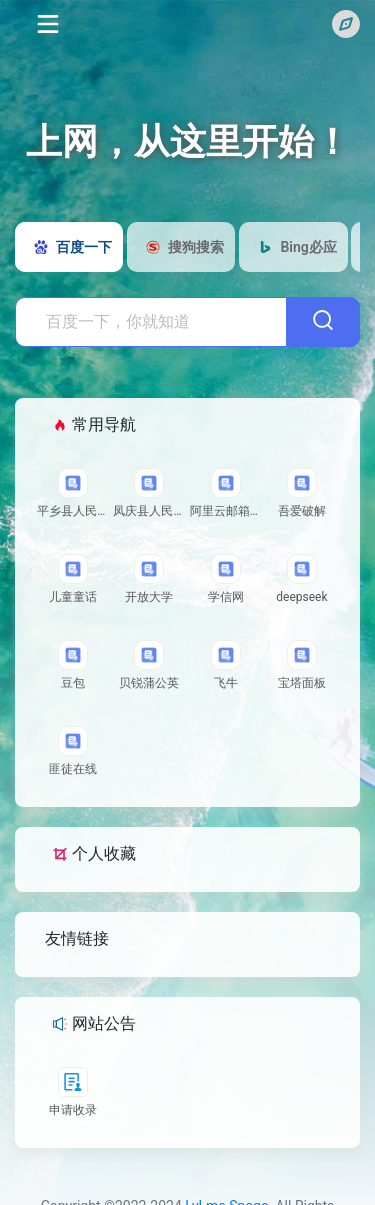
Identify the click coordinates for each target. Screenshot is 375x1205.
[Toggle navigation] (46, 24)
